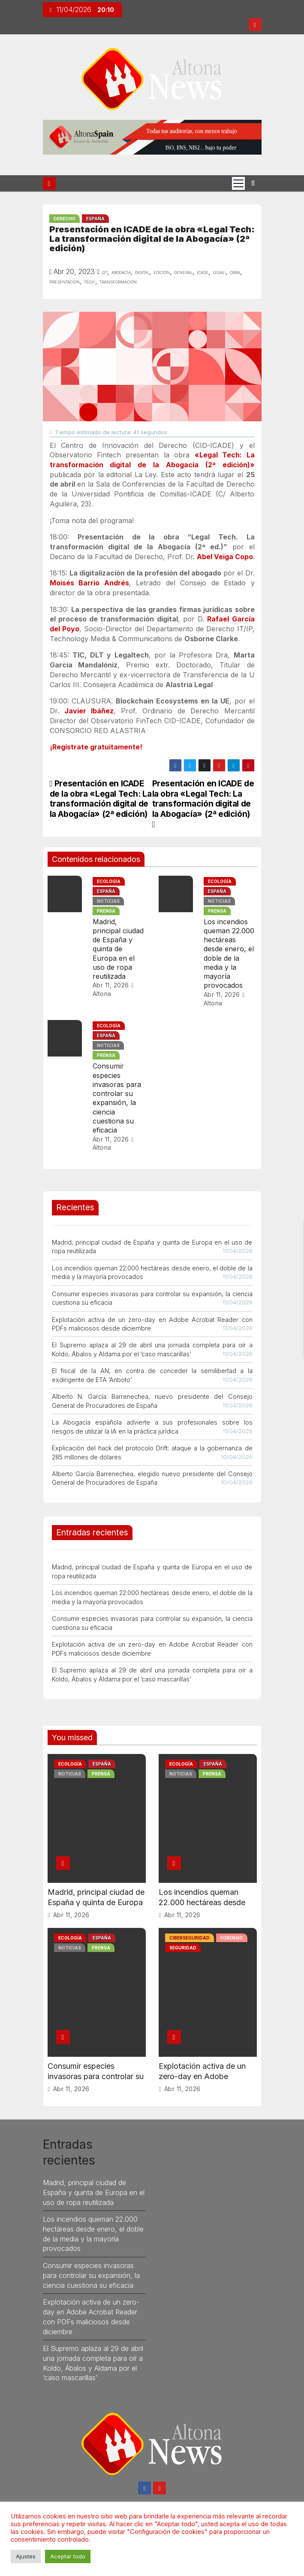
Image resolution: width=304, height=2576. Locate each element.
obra (235, 271)
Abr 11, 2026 (111, 985)
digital (142, 271)
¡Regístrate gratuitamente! (96, 747)
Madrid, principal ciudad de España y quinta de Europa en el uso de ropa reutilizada (118, 949)
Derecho (64, 218)
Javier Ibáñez (89, 710)
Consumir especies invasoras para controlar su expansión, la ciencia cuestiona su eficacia (117, 1098)
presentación (64, 281)
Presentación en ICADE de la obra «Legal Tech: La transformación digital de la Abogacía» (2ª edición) (203, 803)
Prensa (106, 910)
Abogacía (121, 271)
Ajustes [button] (26, 2556)
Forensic (231, 1937)
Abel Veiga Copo (225, 556)
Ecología (108, 881)
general (183, 271)
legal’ (219, 271)
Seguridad (182, 1947)
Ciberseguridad (189, 1937)
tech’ (89, 281)
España (95, 218)
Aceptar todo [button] (67, 2556)
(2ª (104, 271)
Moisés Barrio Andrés (89, 583)
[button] (253, 183)
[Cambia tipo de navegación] (238, 183)
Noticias (108, 901)
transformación (118, 281)
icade (202, 271)
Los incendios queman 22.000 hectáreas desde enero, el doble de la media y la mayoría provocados (229, 953)
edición (162, 271)
